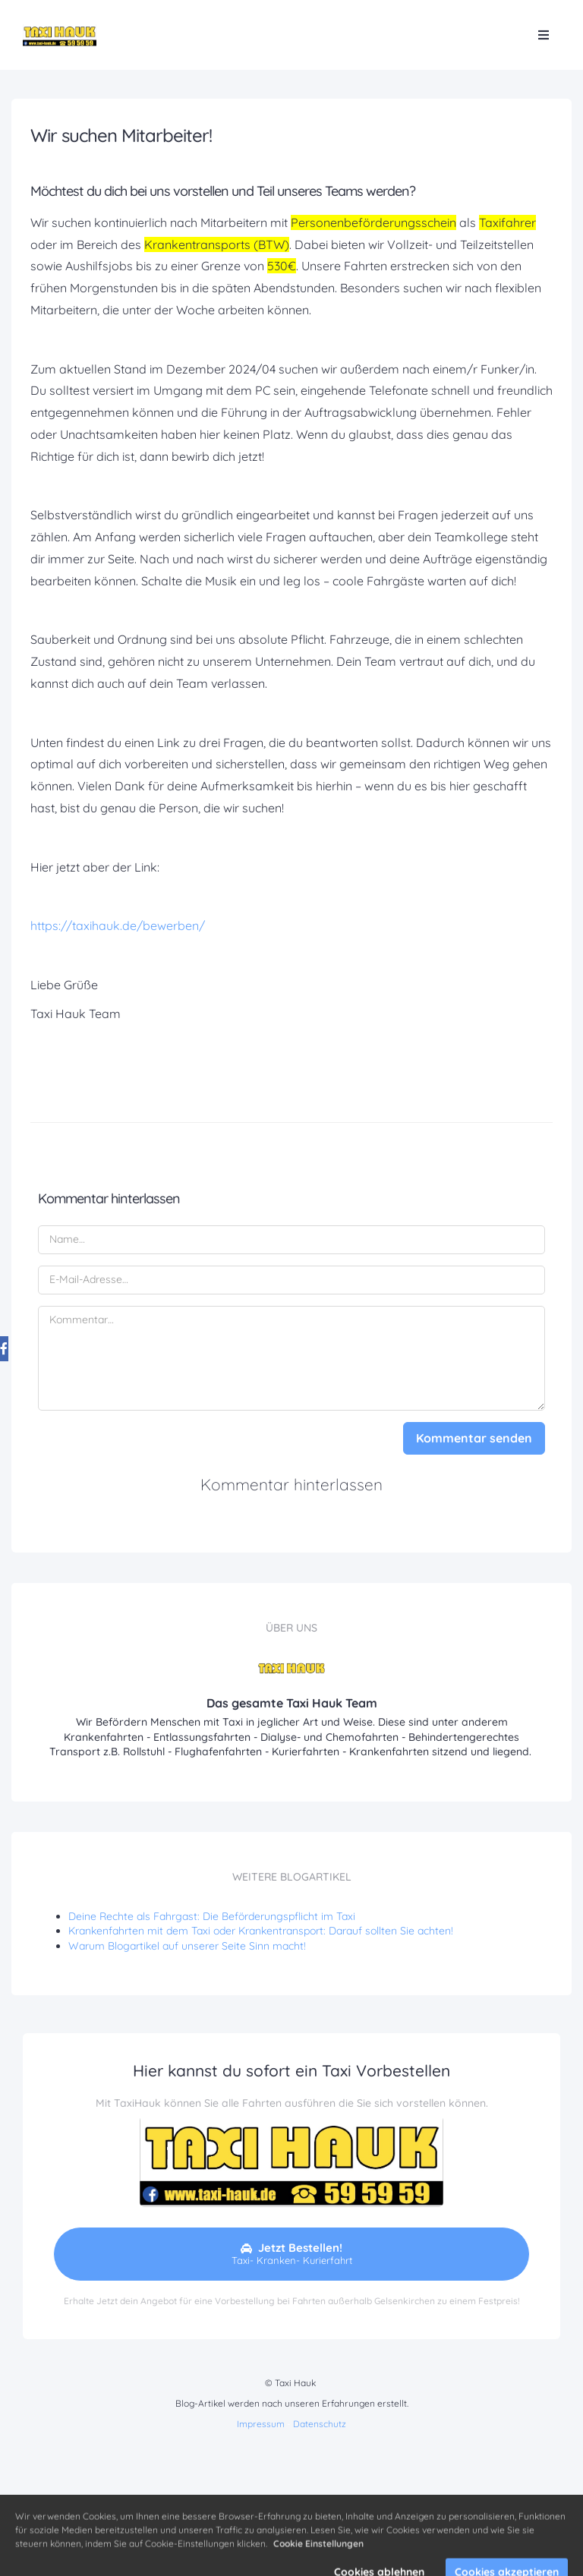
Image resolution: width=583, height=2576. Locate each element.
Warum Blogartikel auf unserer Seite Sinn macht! (187, 1946)
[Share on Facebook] (18, 1343)
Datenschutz (319, 2423)
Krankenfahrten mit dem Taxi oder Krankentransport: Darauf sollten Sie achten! (260, 1931)
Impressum (261, 2423)
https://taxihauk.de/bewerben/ (117, 925)
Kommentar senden (474, 1438)
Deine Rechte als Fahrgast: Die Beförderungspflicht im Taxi (211, 1916)
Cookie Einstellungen (318, 2560)
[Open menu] (543, 35)
